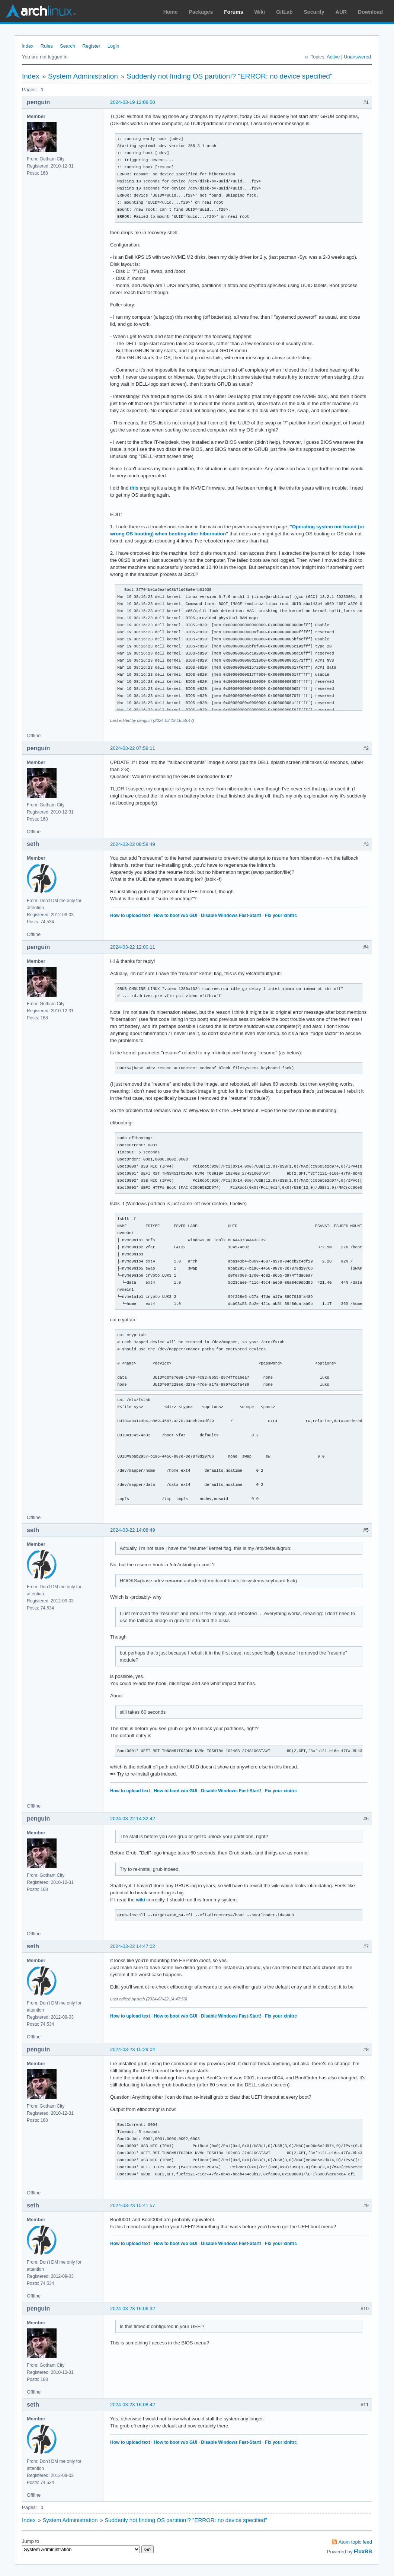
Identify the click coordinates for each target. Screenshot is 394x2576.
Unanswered (357, 57)
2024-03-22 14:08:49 (132, 1530)
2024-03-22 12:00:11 (132, 947)
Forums (233, 12)
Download (370, 12)
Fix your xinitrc (281, 915)
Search (67, 46)
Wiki (259, 12)
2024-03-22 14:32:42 (132, 1818)
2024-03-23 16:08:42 (132, 2404)
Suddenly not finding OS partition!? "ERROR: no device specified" (229, 76)
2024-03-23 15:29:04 (132, 2049)
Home (170, 12)
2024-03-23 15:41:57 (132, 2205)
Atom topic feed (355, 2542)
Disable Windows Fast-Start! (231, 915)
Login (113, 46)
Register (91, 46)
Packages (201, 12)
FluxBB (363, 2551)
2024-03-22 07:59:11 (132, 748)
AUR (341, 12)
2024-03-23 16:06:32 (132, 2308)
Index (27, 46)
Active (333, 57)
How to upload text (130, 915)
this (134, 488)
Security (314, 12)
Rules (47, 46)
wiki (140, 1899)
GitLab (284, 12)
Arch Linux (41, 11)
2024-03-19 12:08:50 (132, 102)
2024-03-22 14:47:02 (132, 1946)
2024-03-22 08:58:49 (132, 844)
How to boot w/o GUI (175, 915)
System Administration (83, 76)
